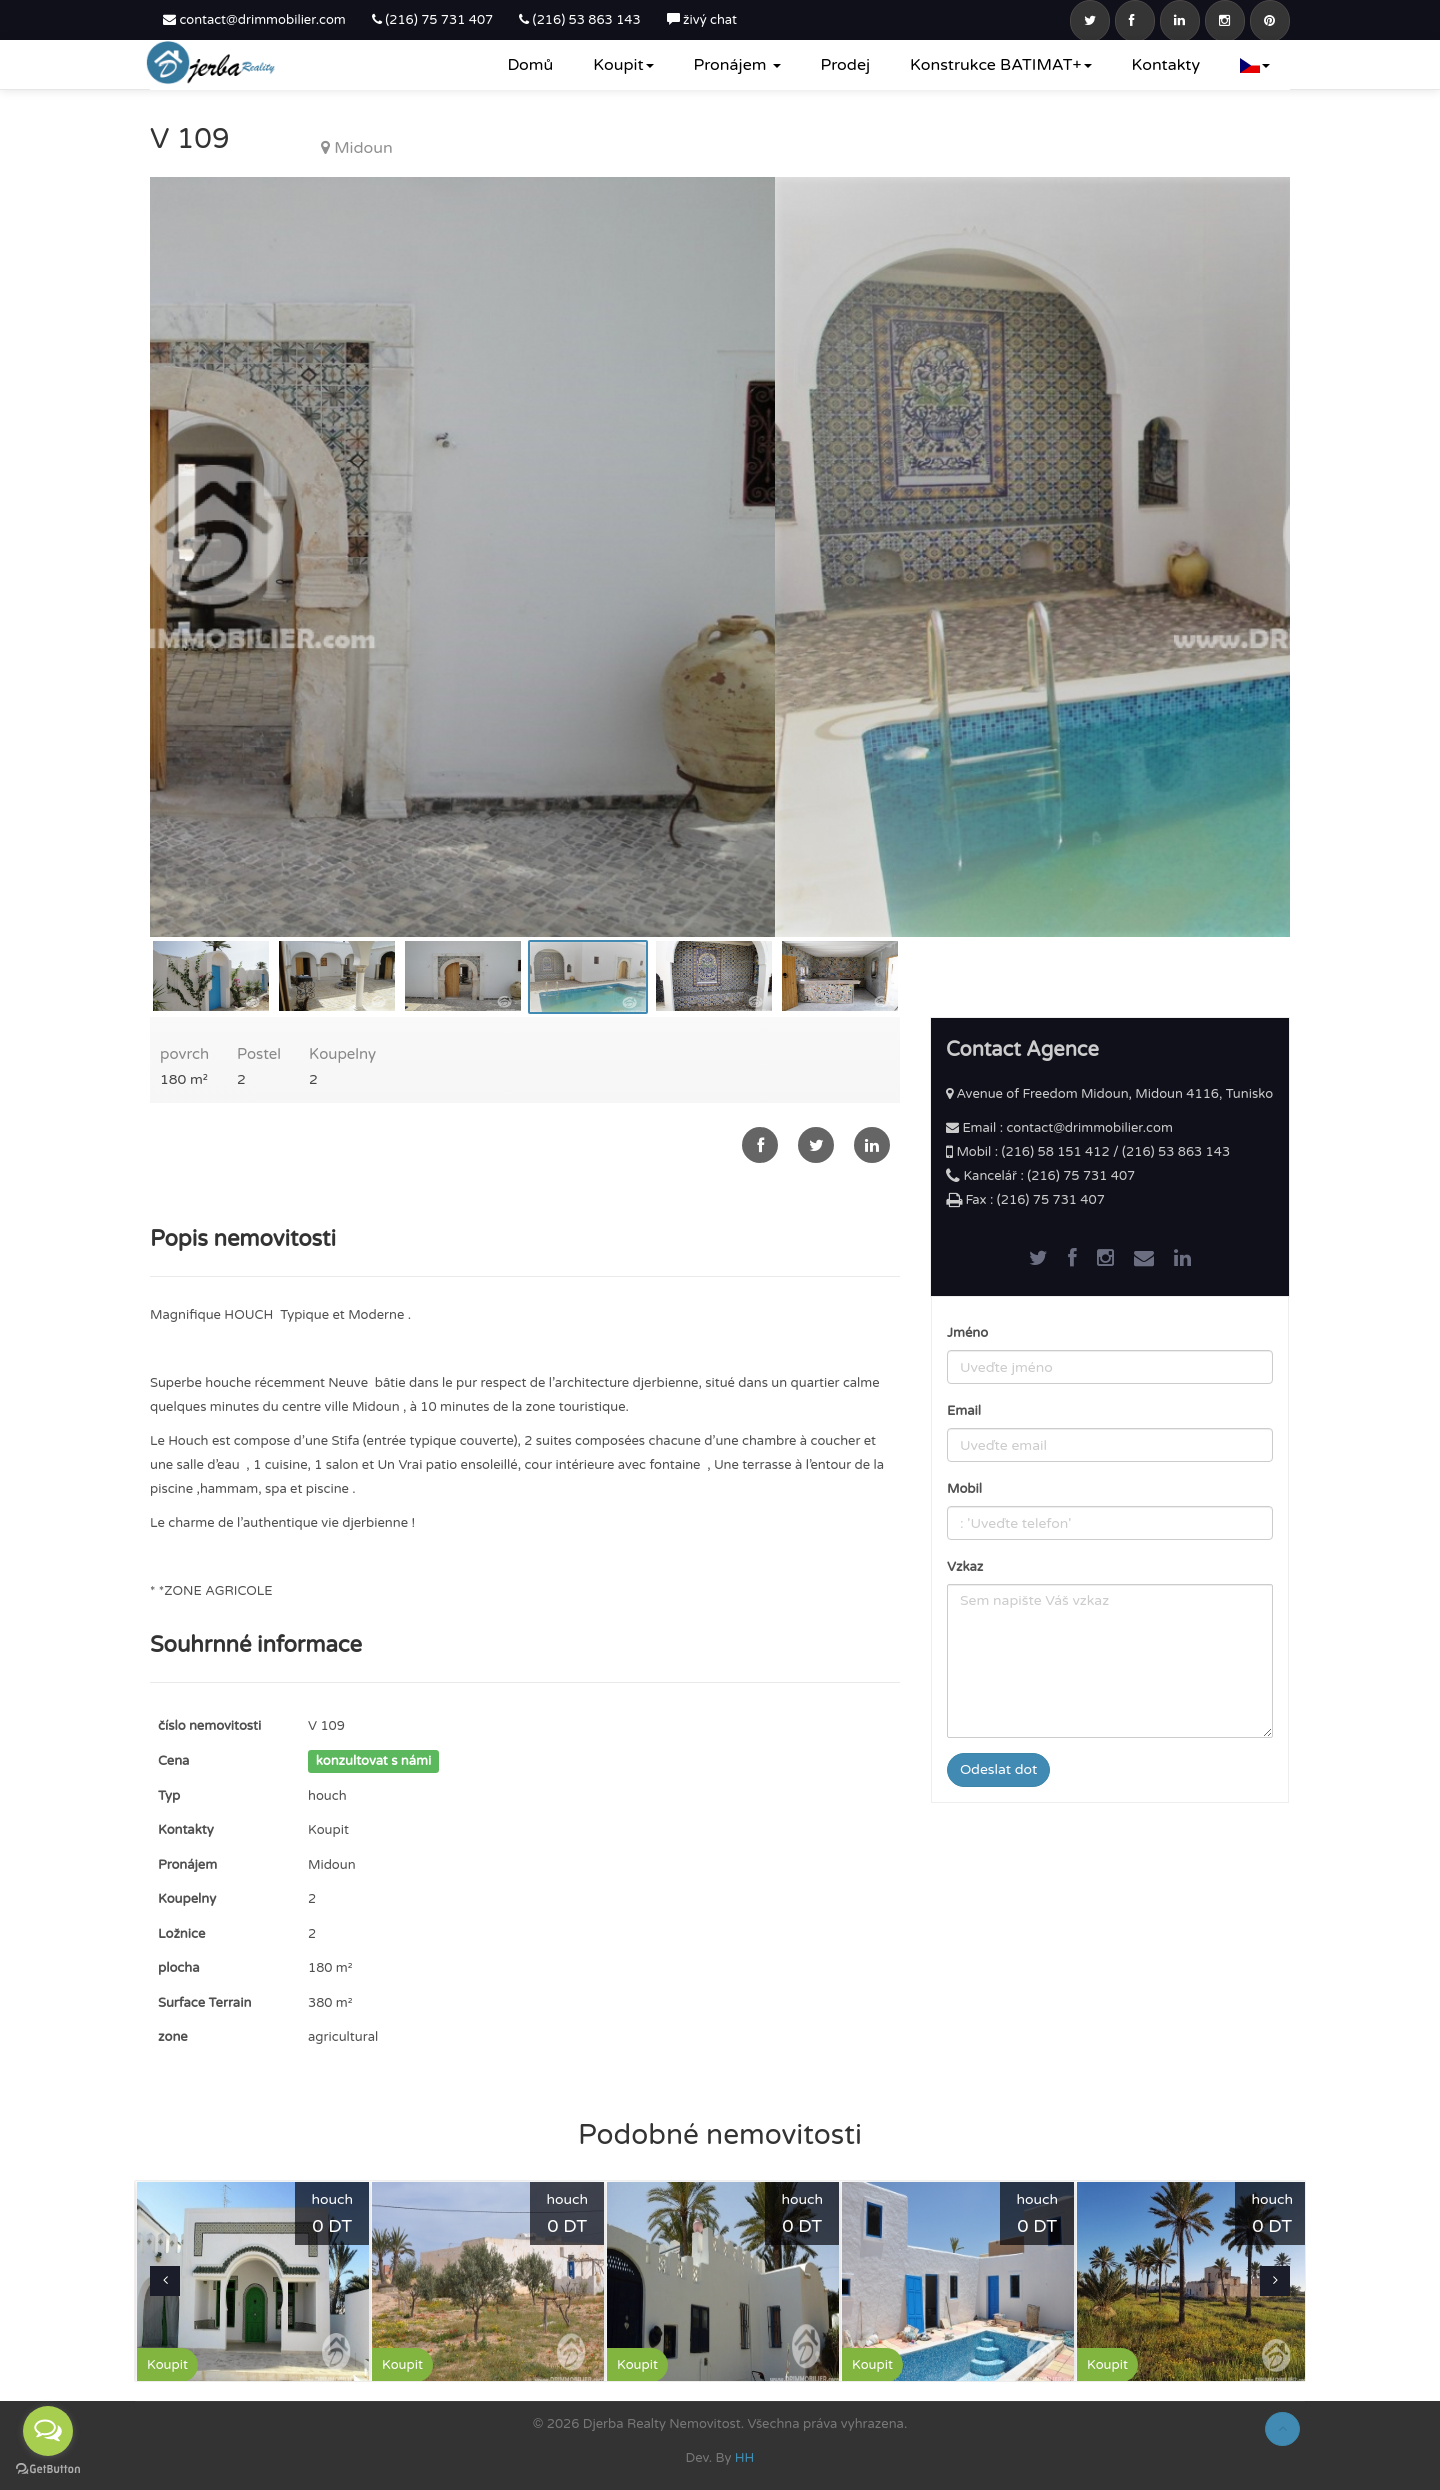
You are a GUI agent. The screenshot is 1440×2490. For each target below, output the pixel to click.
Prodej (845, 65)
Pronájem (737, 65)
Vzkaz (965, 1567)
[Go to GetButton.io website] (48, 2469)
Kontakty (1166, 65)
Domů (530, 65)
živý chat (702, 20)
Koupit (623, 65)
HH (745, 2458)
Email (964, 1411)
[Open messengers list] (48, 2431)
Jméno (967, 1333)
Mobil (964, 1489)
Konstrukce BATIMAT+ (1001, 65)
